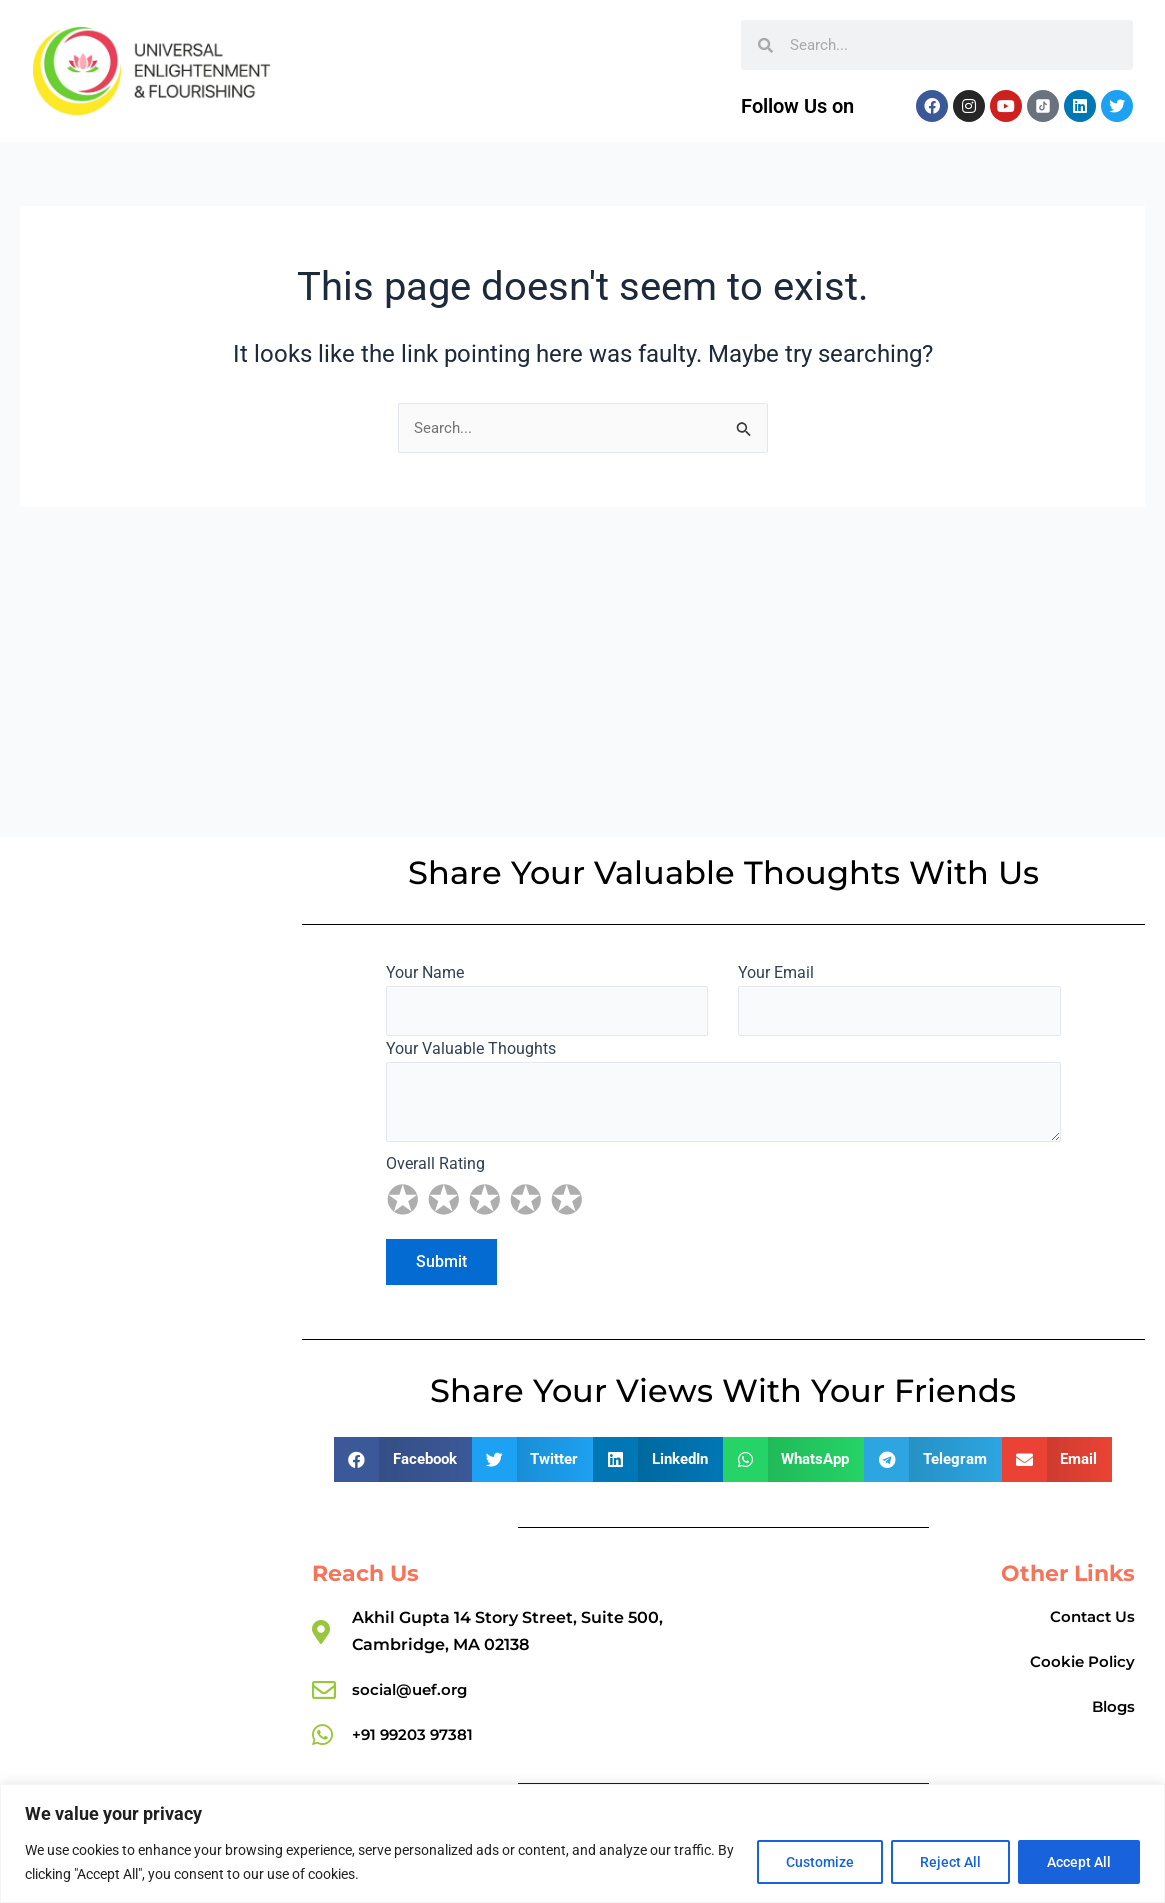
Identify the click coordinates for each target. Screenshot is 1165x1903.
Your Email (899, 995)
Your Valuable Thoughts (723, 1092)
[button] (403, 1456)
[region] (582, 1843)
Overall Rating (723, 1182)
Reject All (950, 1862)
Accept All (1079, 1862)
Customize (820, 1862)
